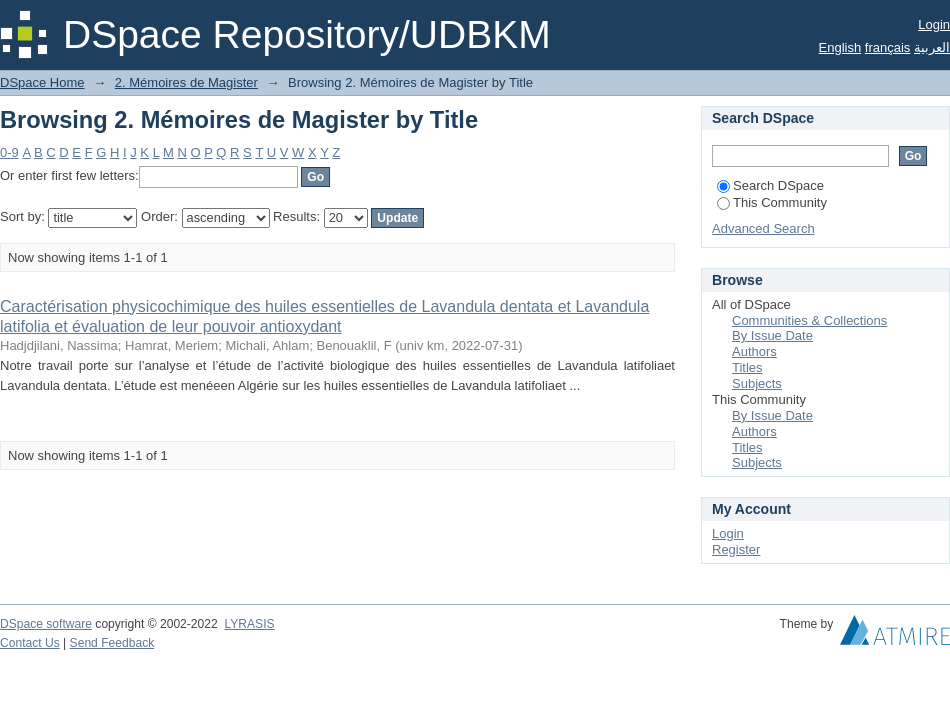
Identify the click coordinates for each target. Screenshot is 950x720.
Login (934, 24)
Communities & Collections (809, 320)
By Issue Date (772, 335)
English (840, 47)
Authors (754, 351)
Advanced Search (763, 228)
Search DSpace (770, 185)
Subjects (757, 383)
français (888, 47)
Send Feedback (112, 643)
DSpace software (46, 624)
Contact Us (30, 643)
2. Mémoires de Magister (186, 82)
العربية (932, 47)
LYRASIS (249, 624)
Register (736, 549)
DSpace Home (42, 82)
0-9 (9, 152)
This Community (772, 202)
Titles (747, 367)
